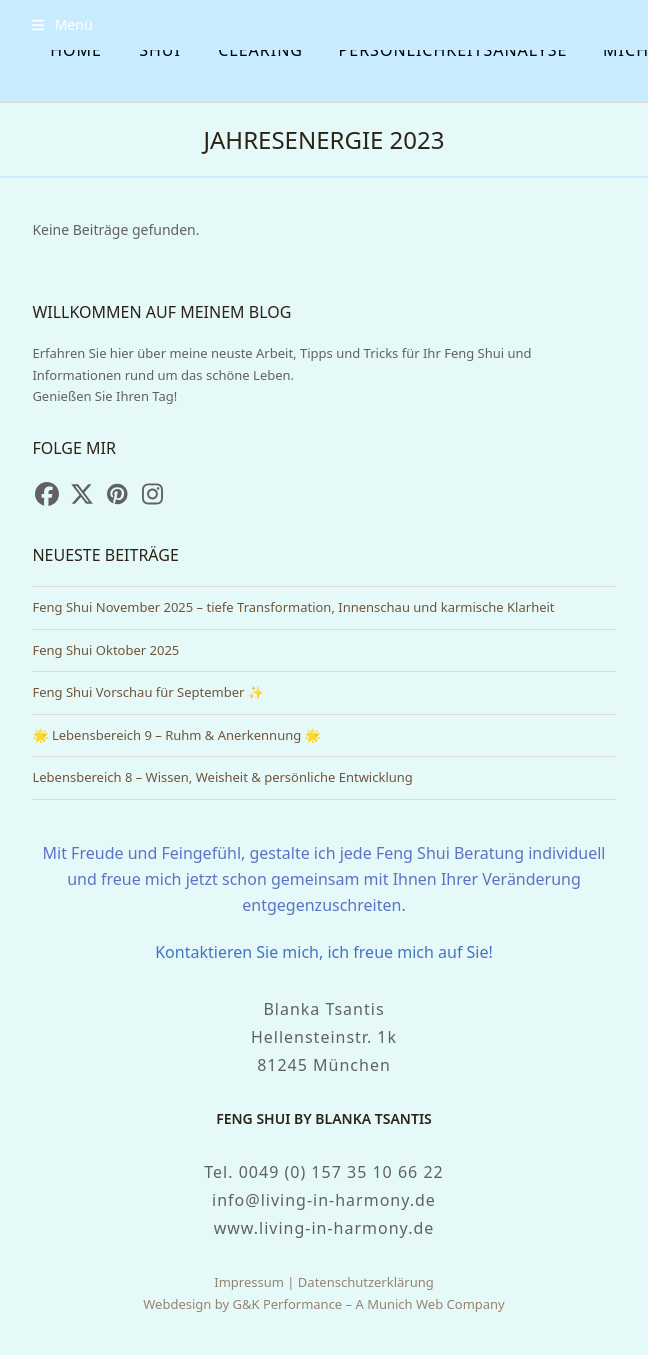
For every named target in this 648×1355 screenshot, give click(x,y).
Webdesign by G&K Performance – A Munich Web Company (324, 1304)
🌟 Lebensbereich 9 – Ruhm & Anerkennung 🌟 (176, 735)
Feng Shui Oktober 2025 (105, 650)
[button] (62, 24)
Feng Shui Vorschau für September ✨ (148, 692)
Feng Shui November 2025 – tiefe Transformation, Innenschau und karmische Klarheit (293, 607)
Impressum (249, 1282)
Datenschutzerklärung (366, 1282)
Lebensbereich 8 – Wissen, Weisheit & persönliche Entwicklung (222, 777)
